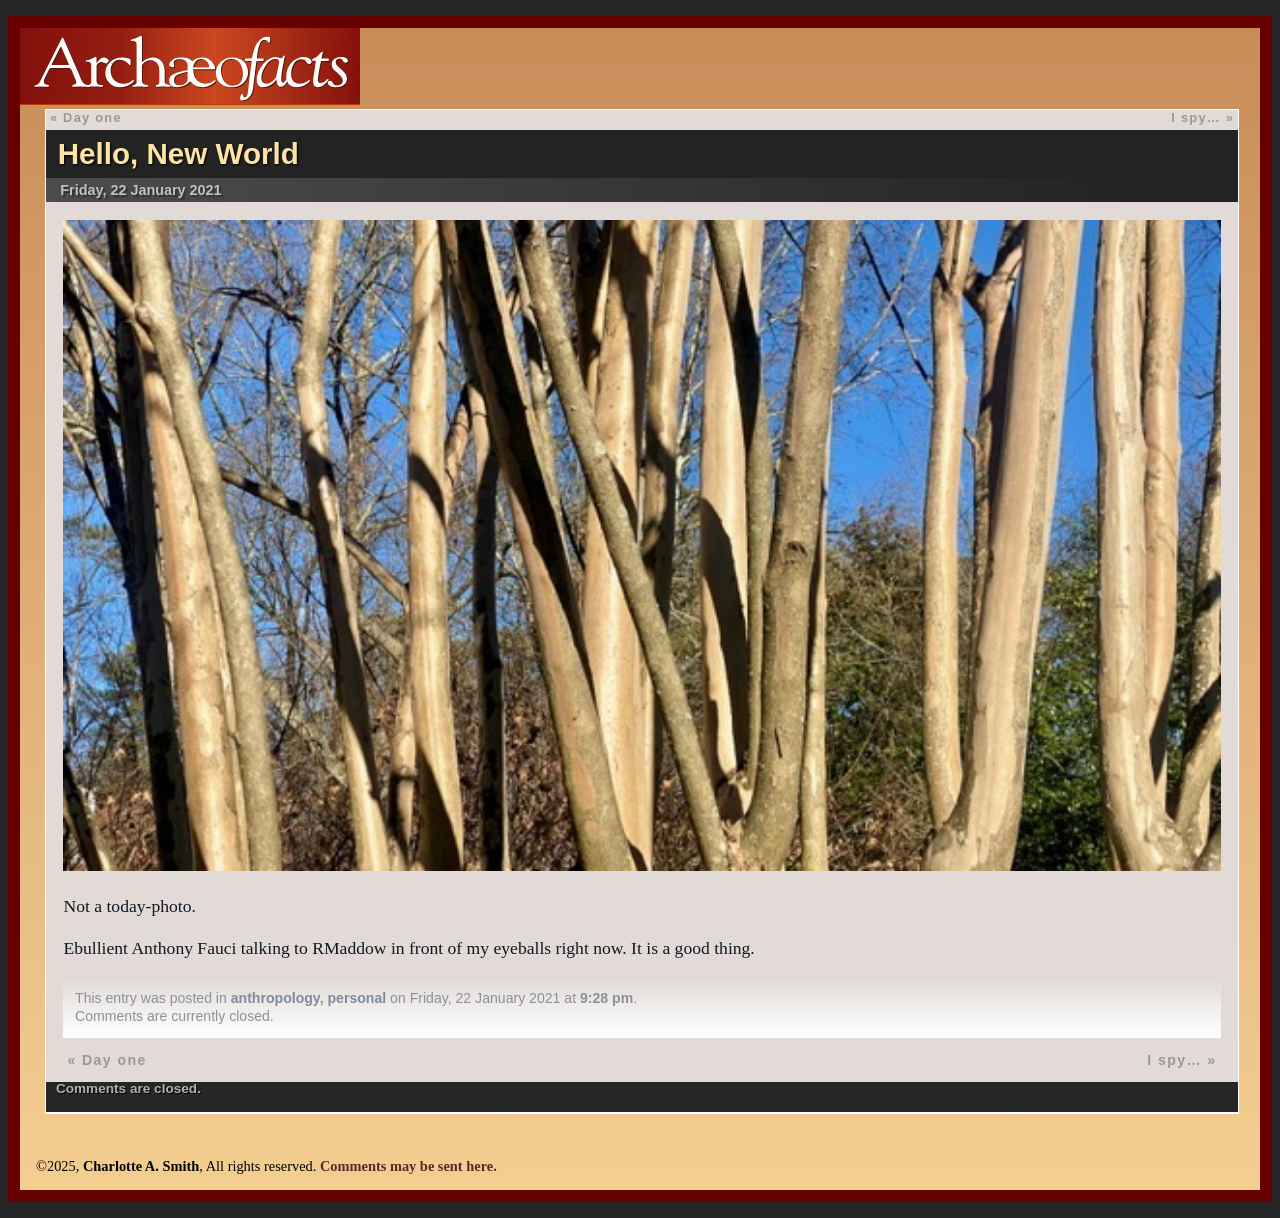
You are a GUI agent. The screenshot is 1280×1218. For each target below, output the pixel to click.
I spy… (1196, 117)
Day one (92, 117)
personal (356, 998)
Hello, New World (178, 153)
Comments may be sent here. (408, 1166)
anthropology (275, 998)
